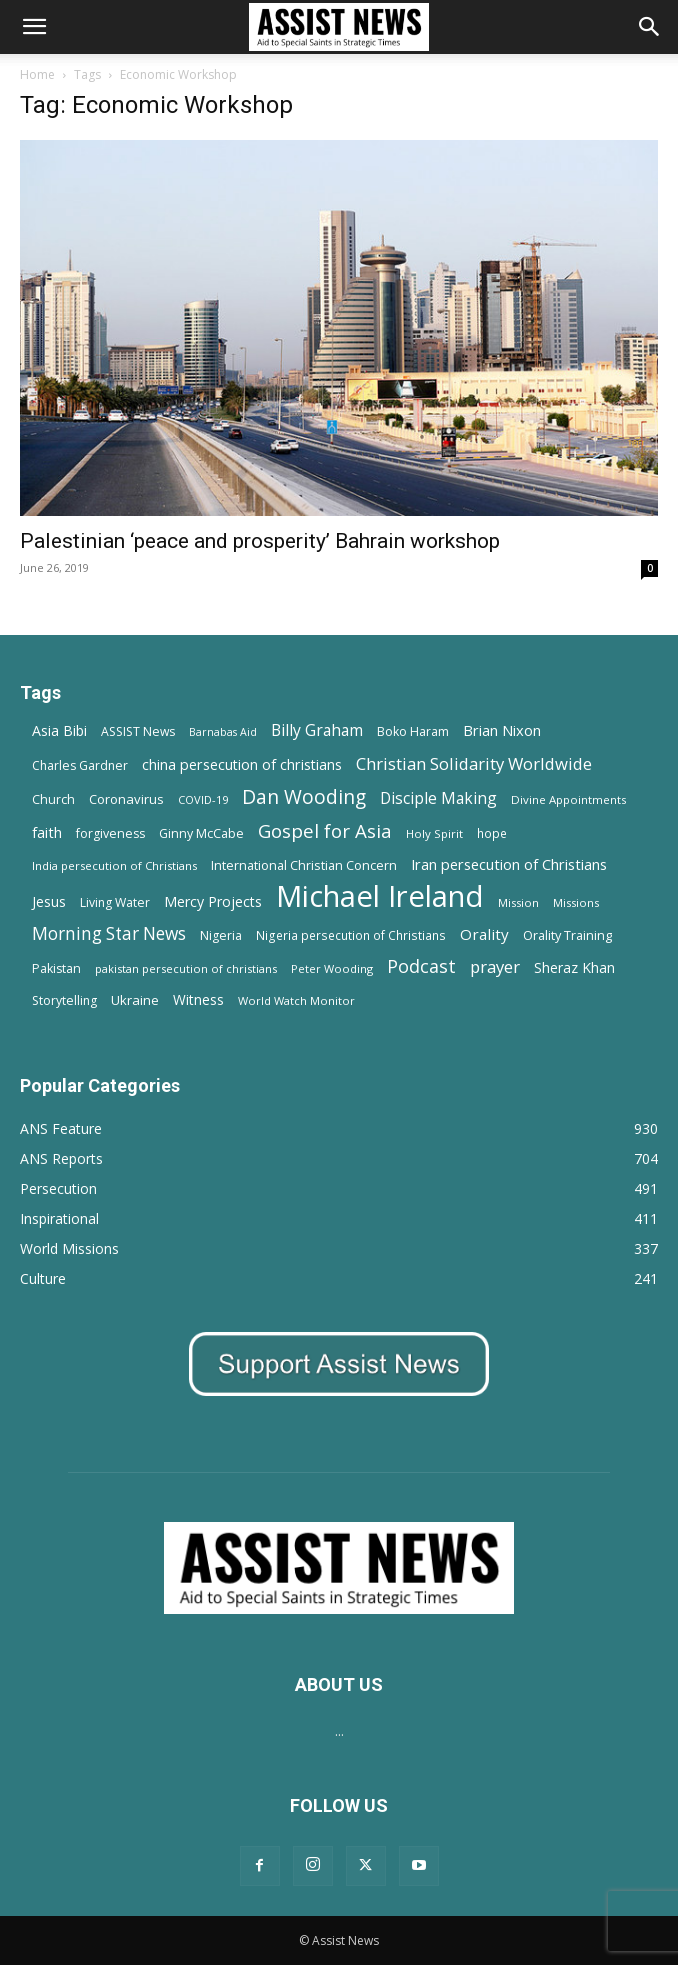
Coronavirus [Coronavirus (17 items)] (126, 799)
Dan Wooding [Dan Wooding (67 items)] (304, 796)
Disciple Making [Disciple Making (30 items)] (438, 798)
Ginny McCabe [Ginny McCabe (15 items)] (201, 833)
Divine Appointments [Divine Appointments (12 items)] (568, 799)
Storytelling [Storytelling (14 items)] (64, 1000)
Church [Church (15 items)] (53, 799)
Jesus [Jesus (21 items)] (49, 901)
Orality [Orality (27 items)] (484, 934)
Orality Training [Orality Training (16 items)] (567, 935)
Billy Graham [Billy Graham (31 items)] (317, 730)
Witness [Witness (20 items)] (198, 999)
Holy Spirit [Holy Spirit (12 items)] (434, 833)
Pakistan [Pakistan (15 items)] (56, 968)
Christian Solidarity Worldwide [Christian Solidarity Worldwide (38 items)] (474, 763)
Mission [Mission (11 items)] (518, 902)
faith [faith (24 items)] (47, 832)
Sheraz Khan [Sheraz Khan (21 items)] (574, 967)
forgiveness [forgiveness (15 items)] (110, 833)
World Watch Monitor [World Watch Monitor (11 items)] (296, 1000)
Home (37, 74)
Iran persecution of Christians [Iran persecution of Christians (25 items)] (509, 864)
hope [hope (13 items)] (492, 833)
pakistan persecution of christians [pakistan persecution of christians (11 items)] (186, 968)
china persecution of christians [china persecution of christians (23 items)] (242, 764)
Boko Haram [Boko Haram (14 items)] (413, 731)
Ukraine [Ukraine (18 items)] (135, 1000)
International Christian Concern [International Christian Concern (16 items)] (304, 865)
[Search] (650, 27)
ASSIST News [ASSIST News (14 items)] (138, 731)
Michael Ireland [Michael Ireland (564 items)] (380, 896)
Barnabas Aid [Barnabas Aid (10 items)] (223, 732)
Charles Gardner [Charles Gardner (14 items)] (80, 765)
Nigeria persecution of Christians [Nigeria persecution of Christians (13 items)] (351, 935)
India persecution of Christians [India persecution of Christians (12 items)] (114, 865)
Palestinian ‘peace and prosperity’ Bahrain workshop (260, 541)
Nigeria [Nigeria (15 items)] (221, 935)
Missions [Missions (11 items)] (576, 902)
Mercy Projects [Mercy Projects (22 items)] (213, 901)
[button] (34, 27)
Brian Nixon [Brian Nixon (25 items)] (502, 730)
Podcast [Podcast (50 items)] (421, 966)
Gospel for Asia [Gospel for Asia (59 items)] (325, 830)
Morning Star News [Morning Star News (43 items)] (109, 933)
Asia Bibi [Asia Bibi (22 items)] (59, 730)
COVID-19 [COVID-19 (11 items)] (203, 799)
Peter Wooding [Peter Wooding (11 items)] (332, 968)
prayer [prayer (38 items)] (495, 966)
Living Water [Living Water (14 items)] (115, 902)
